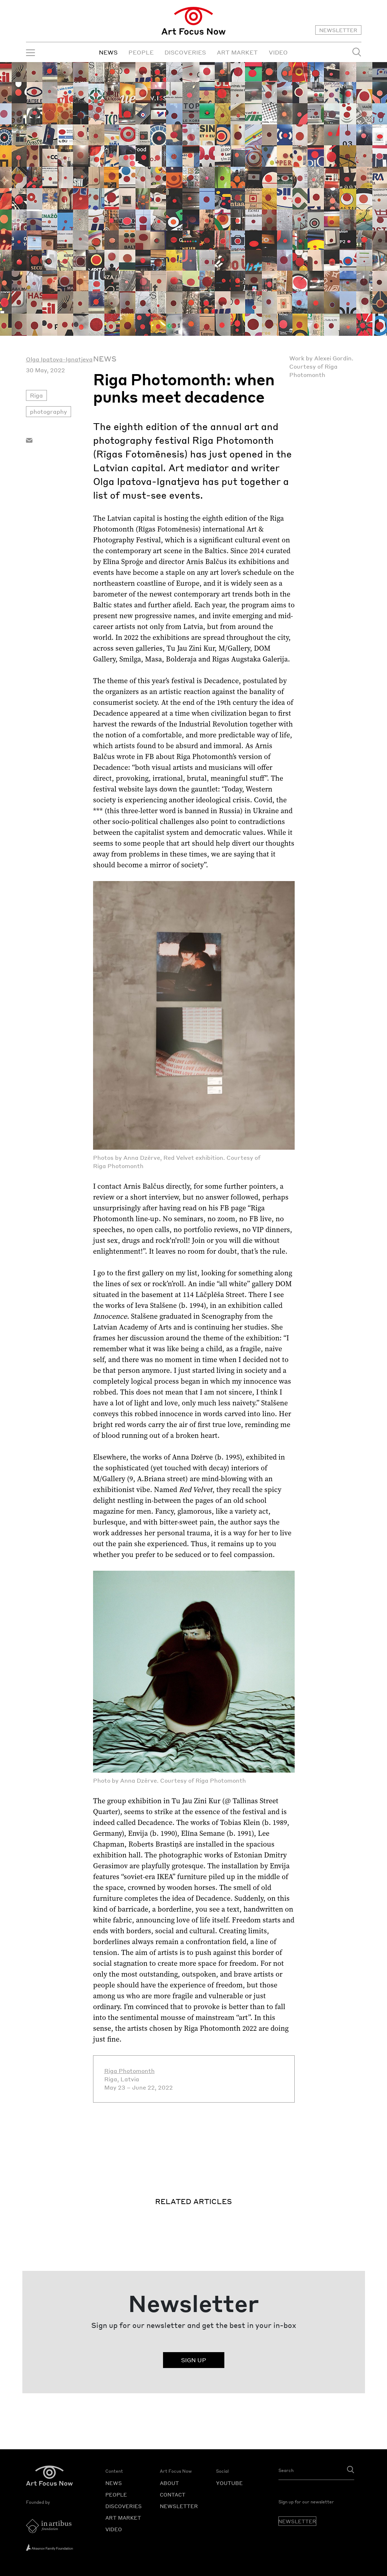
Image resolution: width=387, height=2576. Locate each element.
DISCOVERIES (185, 52)
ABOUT (169, 2483)
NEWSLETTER (338, 30)
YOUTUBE (229, 2483)
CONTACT (172, 2494)
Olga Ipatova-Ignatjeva (59, 359)
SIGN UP (193, 2360)
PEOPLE (141, 52)
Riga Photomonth (129, 2070)
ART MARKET (237, 52)
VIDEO (278, 52)
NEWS (108, 52)
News (104, 358)
